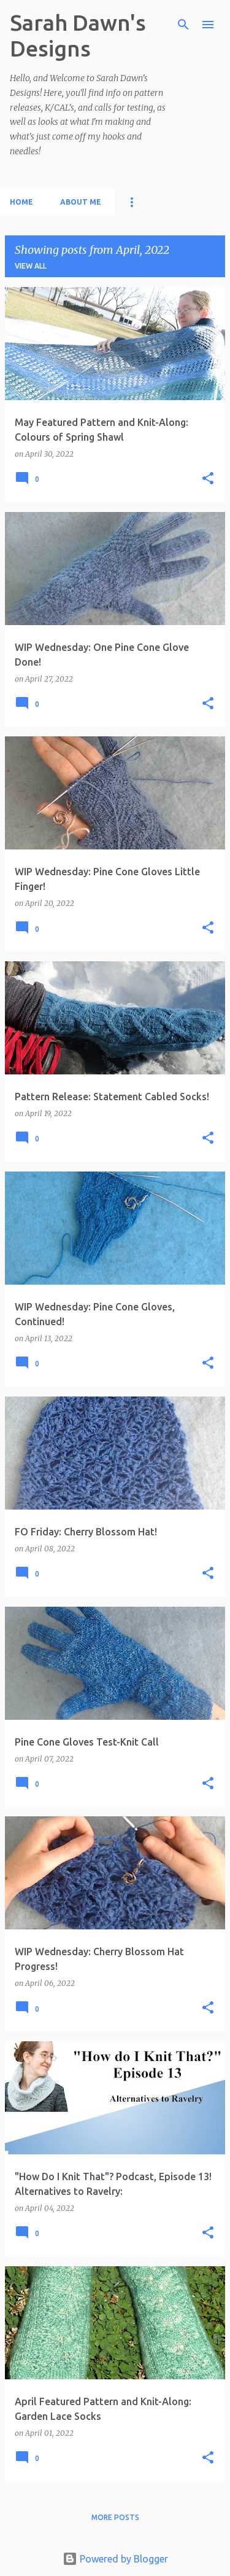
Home (21, 202)
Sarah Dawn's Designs (78, 35)
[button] (208, 479)
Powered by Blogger (115, 2558)
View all (31, 266)
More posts (115, 2517)
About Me (80, 202)
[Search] (183, 24)
